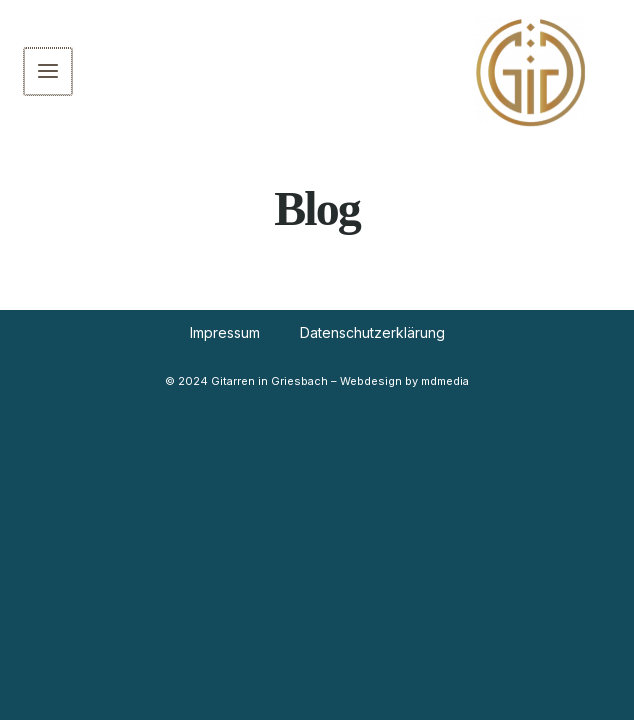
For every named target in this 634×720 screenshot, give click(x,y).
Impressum (225, 332)
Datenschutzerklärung (372, 332)
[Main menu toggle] (47, 72)
